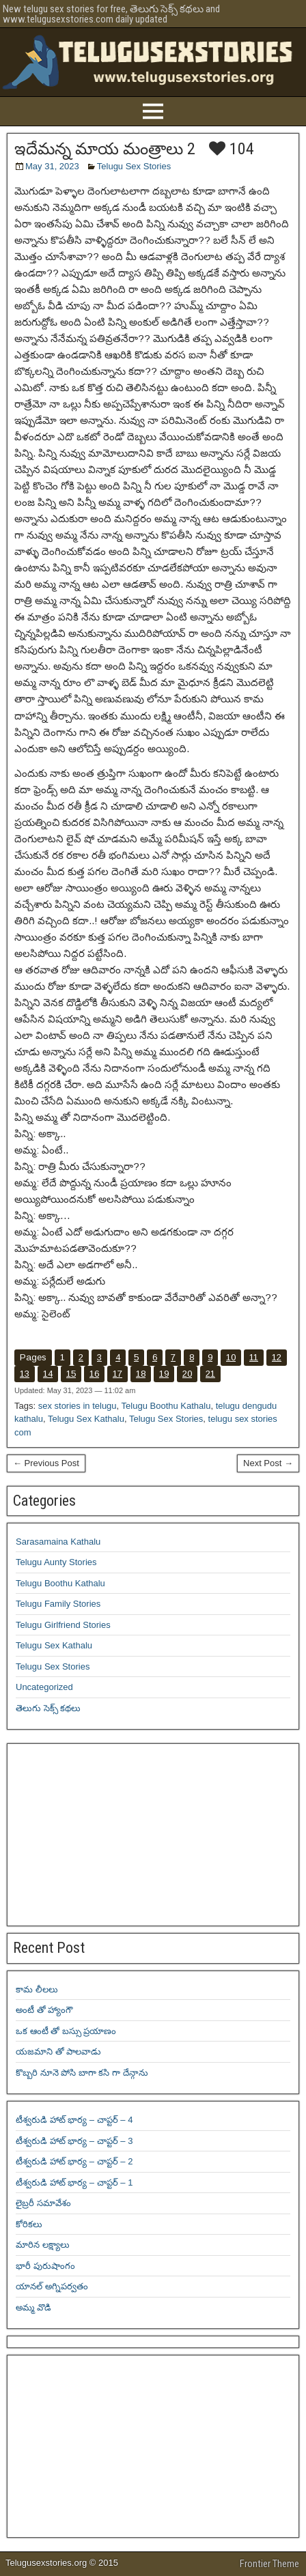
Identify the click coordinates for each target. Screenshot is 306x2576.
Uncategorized (44, 1687)
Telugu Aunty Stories (56, 1562)
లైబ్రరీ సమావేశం (43, 2203)
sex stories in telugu (77, 1406)
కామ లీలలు (37, 1989)
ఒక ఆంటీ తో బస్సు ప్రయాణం (66, 2031)
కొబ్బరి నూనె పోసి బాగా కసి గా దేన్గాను (82, 2072)
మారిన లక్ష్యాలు (43, 2244)
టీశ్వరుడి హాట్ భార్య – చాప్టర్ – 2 (74, 2161)
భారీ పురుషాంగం (45, 2266)
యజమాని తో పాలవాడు (58, 2051)
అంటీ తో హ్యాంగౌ (44, 2010)
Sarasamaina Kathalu (58, 1541)
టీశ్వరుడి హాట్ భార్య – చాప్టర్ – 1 (74, 2182)
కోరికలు (29, 2224)
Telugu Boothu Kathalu (166, 1406)
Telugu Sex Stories (134, 166)
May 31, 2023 (52, 166)
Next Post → (268, 1463)
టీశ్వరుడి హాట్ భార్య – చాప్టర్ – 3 (74, 2141)
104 (231, 149)
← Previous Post (46, 1463)
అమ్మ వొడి (33, 2307)
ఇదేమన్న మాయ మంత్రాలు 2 (104, 148)
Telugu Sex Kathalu (86, 1419)
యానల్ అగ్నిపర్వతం (52, 2286)
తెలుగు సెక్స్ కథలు (48, 1708)
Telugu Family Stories (58, 1604)
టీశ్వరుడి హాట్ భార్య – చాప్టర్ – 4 (74, 2120)
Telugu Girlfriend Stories (63, 1625)
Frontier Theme (269, 2564)
